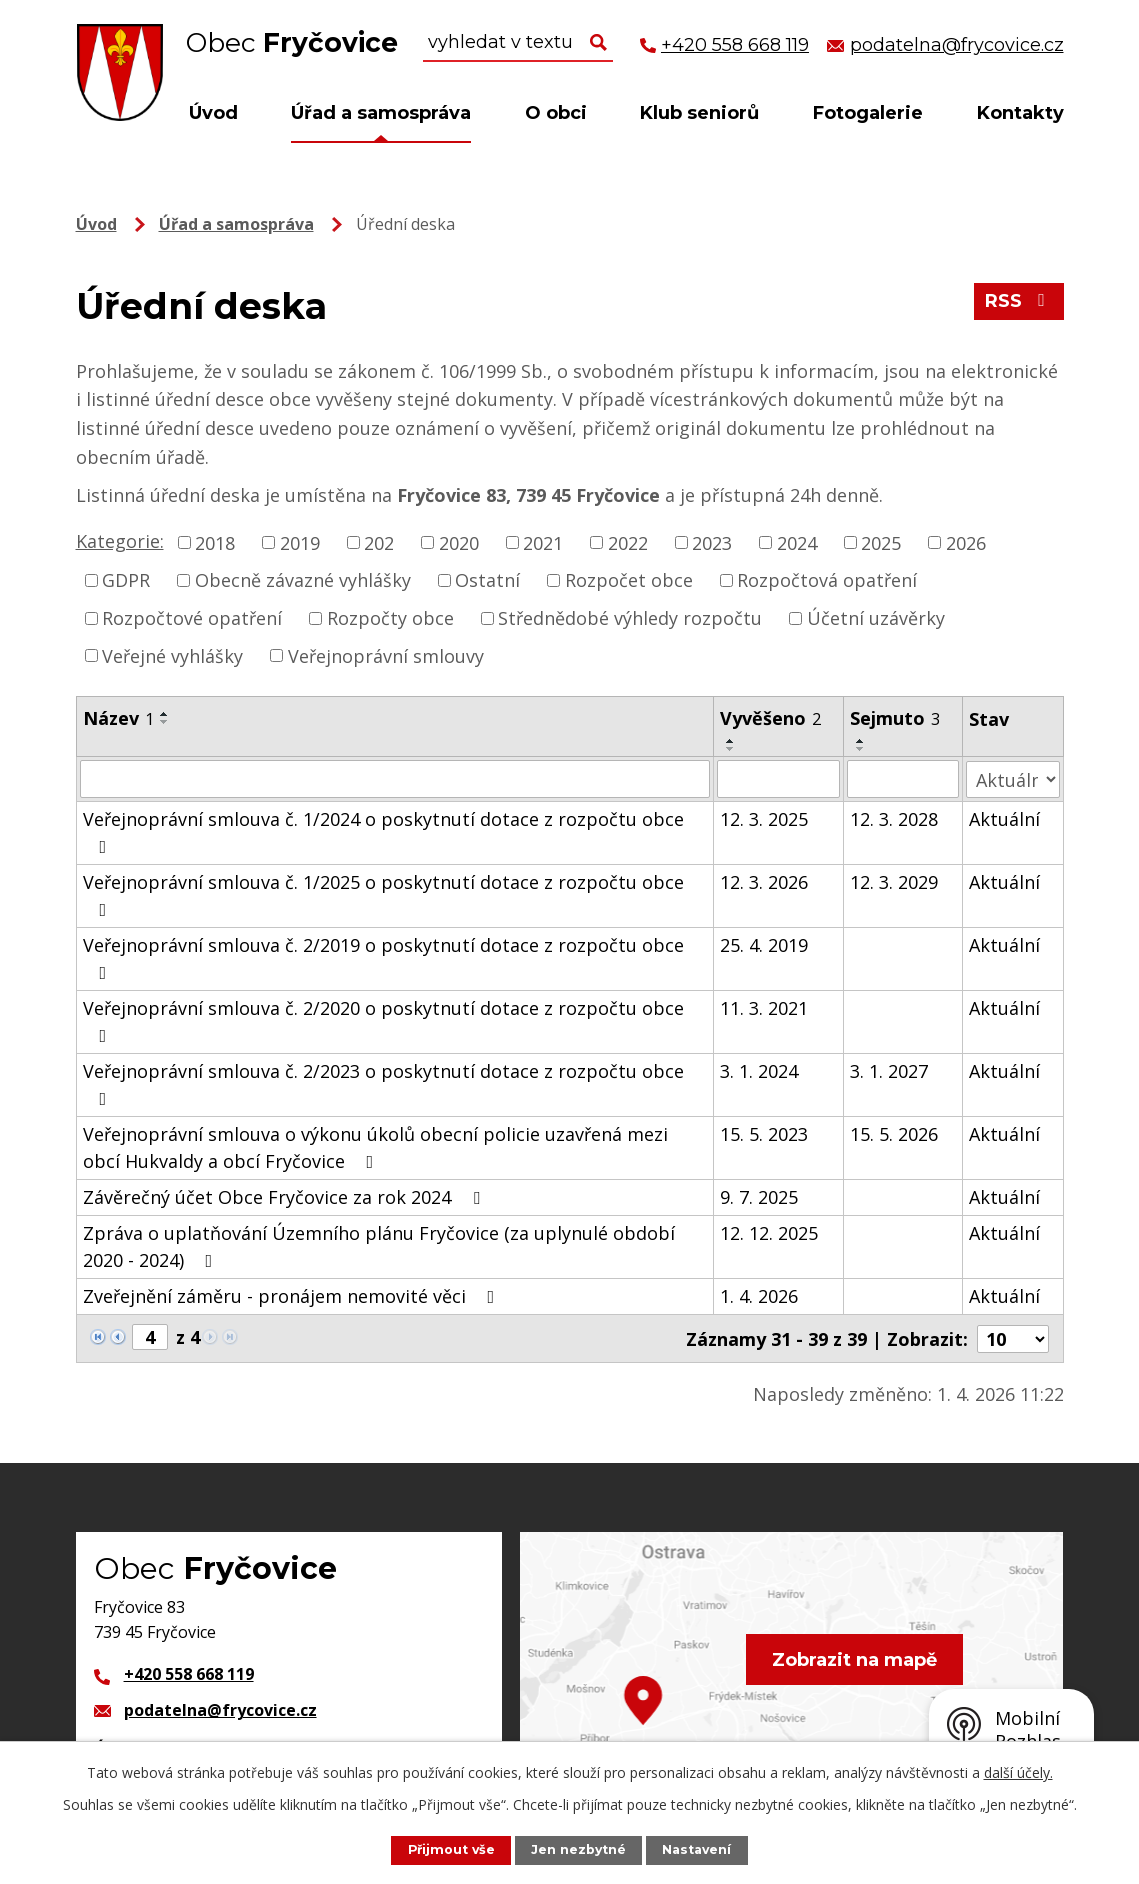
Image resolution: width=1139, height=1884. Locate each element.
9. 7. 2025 (760, 1197)
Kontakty (1020, 113)
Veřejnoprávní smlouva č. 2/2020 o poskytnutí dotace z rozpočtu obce (383, 1020)
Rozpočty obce (390, 618)
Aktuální (1004, 819)
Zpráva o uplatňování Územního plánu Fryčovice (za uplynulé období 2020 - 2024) (379, 1246)
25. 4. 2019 (765, 945)
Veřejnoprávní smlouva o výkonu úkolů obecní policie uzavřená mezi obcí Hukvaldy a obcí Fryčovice (375, 1147)
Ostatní (487, 580)
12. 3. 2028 (894, 819)
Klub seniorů (699, 113)
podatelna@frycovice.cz (220, 1709)
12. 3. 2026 (765, 882)
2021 (543, 542)
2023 (712, 542)
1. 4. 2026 (760, 1296)
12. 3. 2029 (894, 882)
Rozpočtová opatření (827, 580)
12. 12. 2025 (770, 1233)
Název (118, 718)
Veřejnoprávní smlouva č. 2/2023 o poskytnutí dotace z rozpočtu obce (383, 1083)
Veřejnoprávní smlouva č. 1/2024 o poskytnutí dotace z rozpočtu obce (383, 831)
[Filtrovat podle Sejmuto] (903, 779)
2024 (797, 542)
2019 (300, 542)
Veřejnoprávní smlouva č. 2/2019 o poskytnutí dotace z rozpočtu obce (383, 957)
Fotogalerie (868, 113)
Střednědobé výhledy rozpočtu (630, 618)
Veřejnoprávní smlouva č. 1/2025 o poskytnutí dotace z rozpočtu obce (383, 894)
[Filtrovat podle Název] (395, 779)
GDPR (126, 580)
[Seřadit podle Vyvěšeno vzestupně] (732, 741)
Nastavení (698, 1849)
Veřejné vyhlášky (172, 655)
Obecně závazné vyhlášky (303, 580)
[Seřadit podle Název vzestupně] (165, 714)
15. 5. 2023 (765, 1134)
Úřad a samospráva (381, 113)
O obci (556, 113)
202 (379, 542)
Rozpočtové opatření (192, 618)
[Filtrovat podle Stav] (1012, 778)
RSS (1018, 302)
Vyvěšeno (771, 718)
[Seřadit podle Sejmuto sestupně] (861, 749)
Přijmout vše (450, 1849)
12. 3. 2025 (765, 819)
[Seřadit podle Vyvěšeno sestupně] (732, 749)
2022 (628, 542)
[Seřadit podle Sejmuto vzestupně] (861, 741)
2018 (215, 542)
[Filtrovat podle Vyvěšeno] (779, 779)
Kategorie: (120, 541)
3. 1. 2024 (760, 1071)
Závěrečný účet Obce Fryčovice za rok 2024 (285, 1197)
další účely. (1018, 1772)
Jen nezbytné (579, 1849)
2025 (881, 542)
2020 (459, 542)
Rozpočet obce (629, 580)
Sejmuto (895, 718)
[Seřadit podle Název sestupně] (165, 722)
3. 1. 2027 (889, 1071)
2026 (966, 542)
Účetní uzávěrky (876, 618)
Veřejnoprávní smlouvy (386, 655)
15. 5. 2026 (894, 1134)
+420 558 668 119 (189, 1673)
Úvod (213, 113)
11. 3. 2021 (765, 1008)
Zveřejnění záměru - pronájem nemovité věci (293, 1296)
